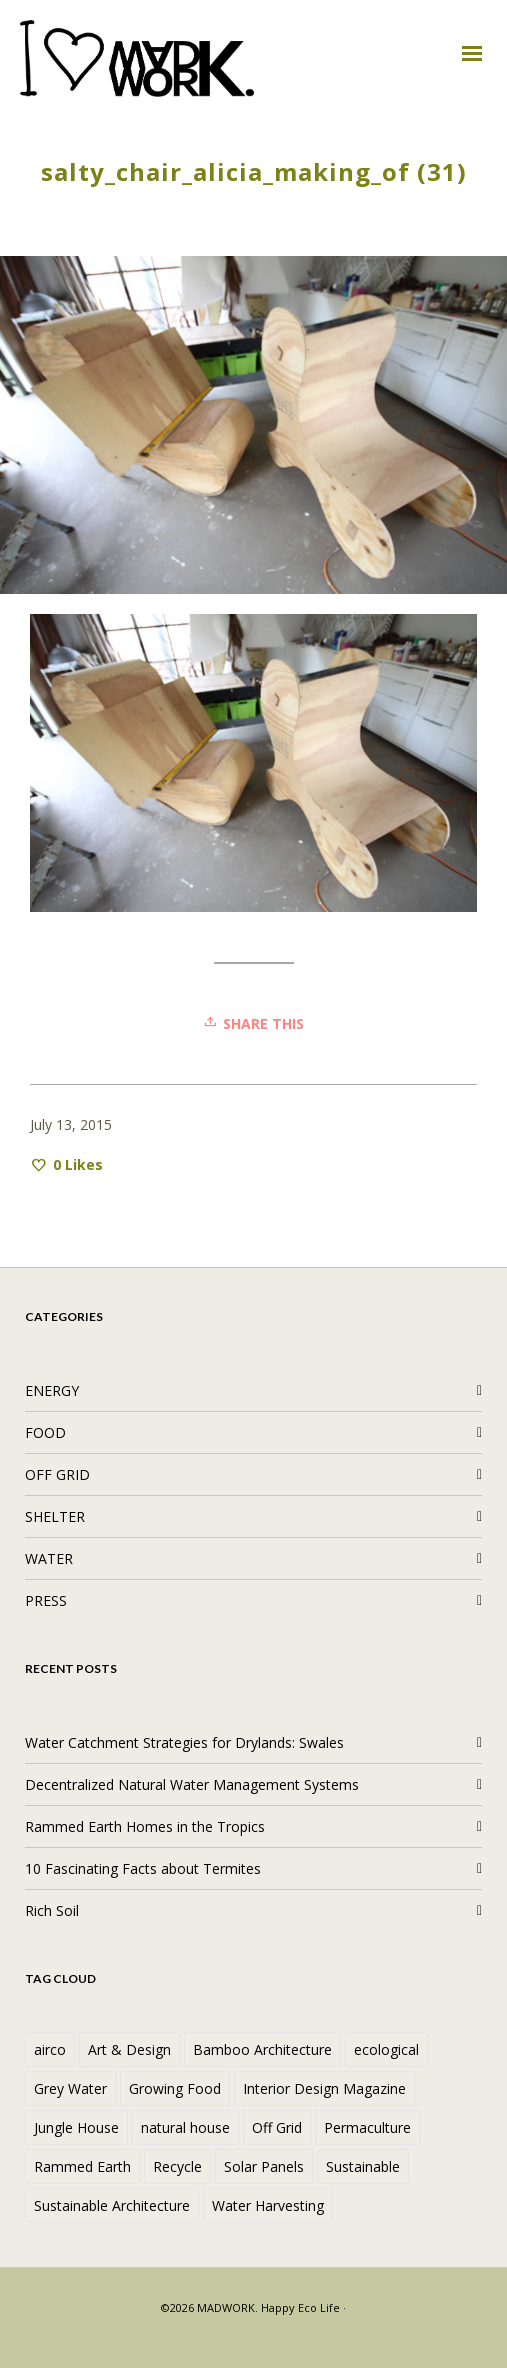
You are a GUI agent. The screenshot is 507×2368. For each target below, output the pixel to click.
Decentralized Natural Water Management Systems (192, 1784)
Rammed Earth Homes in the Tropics (145, 1826)
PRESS (46, 1600)
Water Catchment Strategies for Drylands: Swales (184, 1742)
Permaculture (367, 2127)
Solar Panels (264, 2166)
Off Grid (277, 2127)
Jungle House (76, 2127)
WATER (49, 1558)
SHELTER (55, 1516)
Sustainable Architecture (112, 2205)
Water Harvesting (268, 2205)
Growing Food (175, 2088)
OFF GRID (57, 1474)
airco (50, 2049)
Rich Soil (52, 1910)
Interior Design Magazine (324, 2088)
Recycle (177, 2166)
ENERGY (52, 1390)
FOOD (45, 1432)
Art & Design (129, 2049)
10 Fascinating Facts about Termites (143, 1868)
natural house (185, 2127)
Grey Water (70, 2088)
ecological (386, 2049)
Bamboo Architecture (262, 2049)
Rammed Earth (82, 2166)
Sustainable (363, 2166)
